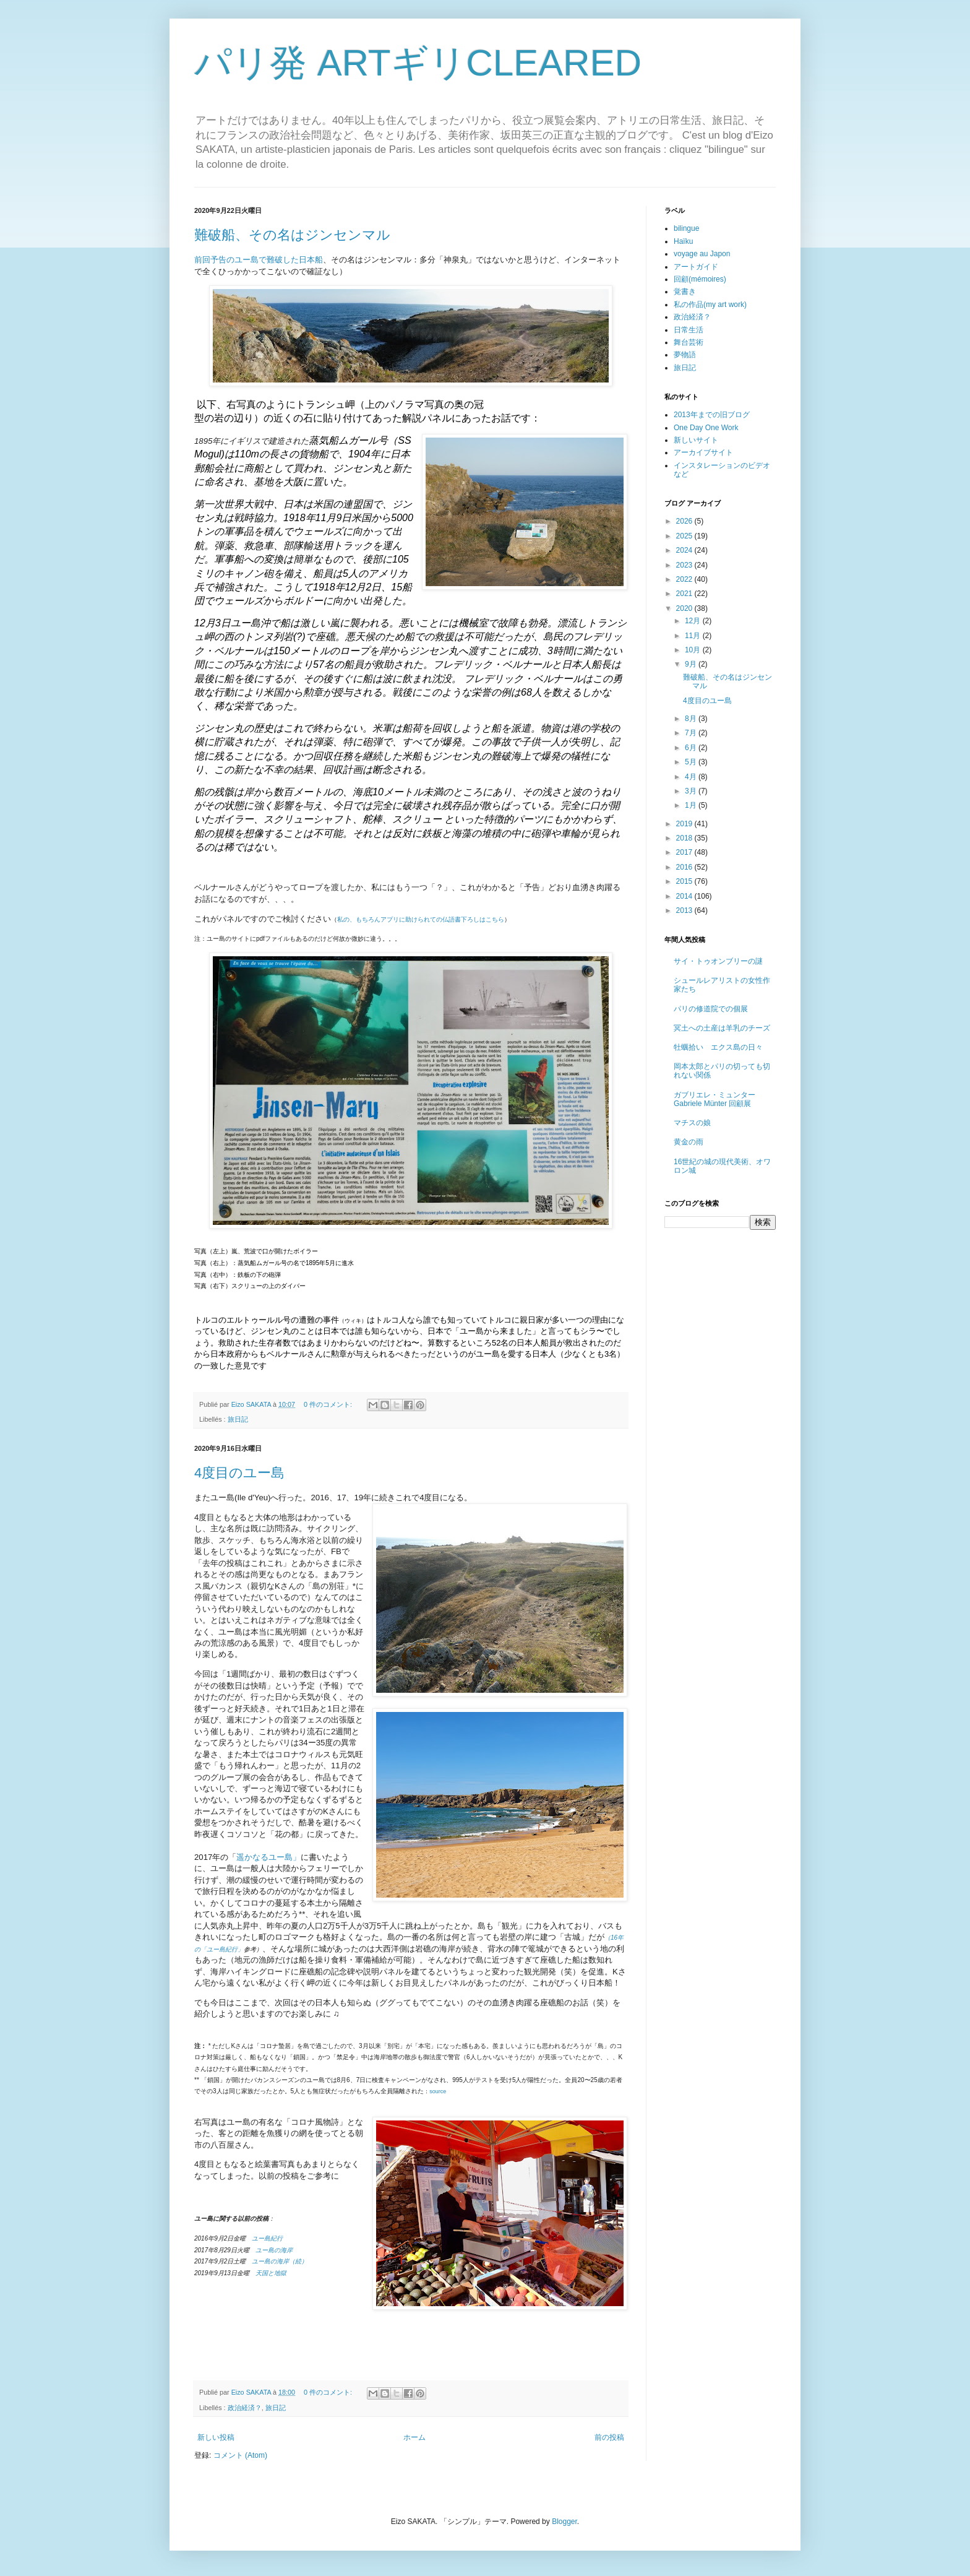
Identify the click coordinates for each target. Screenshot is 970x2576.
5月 (691, 762)
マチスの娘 (692, 1122)
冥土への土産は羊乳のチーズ (722, 1028)
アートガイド (696, 266)
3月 (691, 791)
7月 (691, 732)
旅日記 (238, 1419)
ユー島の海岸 (274, 2250)
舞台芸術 (688, 342)
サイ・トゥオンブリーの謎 (718, 961)
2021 (685, 593)
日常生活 (688, 330)
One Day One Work (706, 427)
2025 (685, 536)
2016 (685, 867)
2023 (685, 565)
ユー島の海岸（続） (276, 2261)
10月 (694, 650)
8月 (691, 718)
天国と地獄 (270, 2273)
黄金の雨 (688, 1142)
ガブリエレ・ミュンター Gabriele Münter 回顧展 (714, 1099)
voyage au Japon (702, 253)
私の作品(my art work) (710, 304)
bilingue (686, 228)
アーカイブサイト (703, 452)
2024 (685, 550)
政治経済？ (245, 2407)
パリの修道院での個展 (711, 1009)
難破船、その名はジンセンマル (292, 235)
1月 (691, 805)
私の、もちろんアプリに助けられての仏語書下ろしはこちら (420, 919)
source (437, 2091)
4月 (691, 776)
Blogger (564, 2521)
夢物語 (685, 354)
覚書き (685, 291)
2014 (685, 896)
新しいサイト (696, 440)
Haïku (683, 241)
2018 (685, 838)
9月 (691, 664)
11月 (694, 635)
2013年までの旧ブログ (712, 414)
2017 (685, 852)
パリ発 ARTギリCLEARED (418, 63)
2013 (685, 910)
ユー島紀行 (267, 2238)
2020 (685, 608)
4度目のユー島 (239, 1472)
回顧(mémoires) (700, 279)
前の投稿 (609, 2437)
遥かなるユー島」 (268, 1857)
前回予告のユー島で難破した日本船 (258, 259)
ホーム (414, 2437)
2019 (685, 823)
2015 (685, 881)
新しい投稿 (215, 2437)
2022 (685, 579)
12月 (694, 620)
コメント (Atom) (240, 2455)
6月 (691, 747)
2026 (685, 521)
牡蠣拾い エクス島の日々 (718, 1047)
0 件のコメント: (329, 1404)
